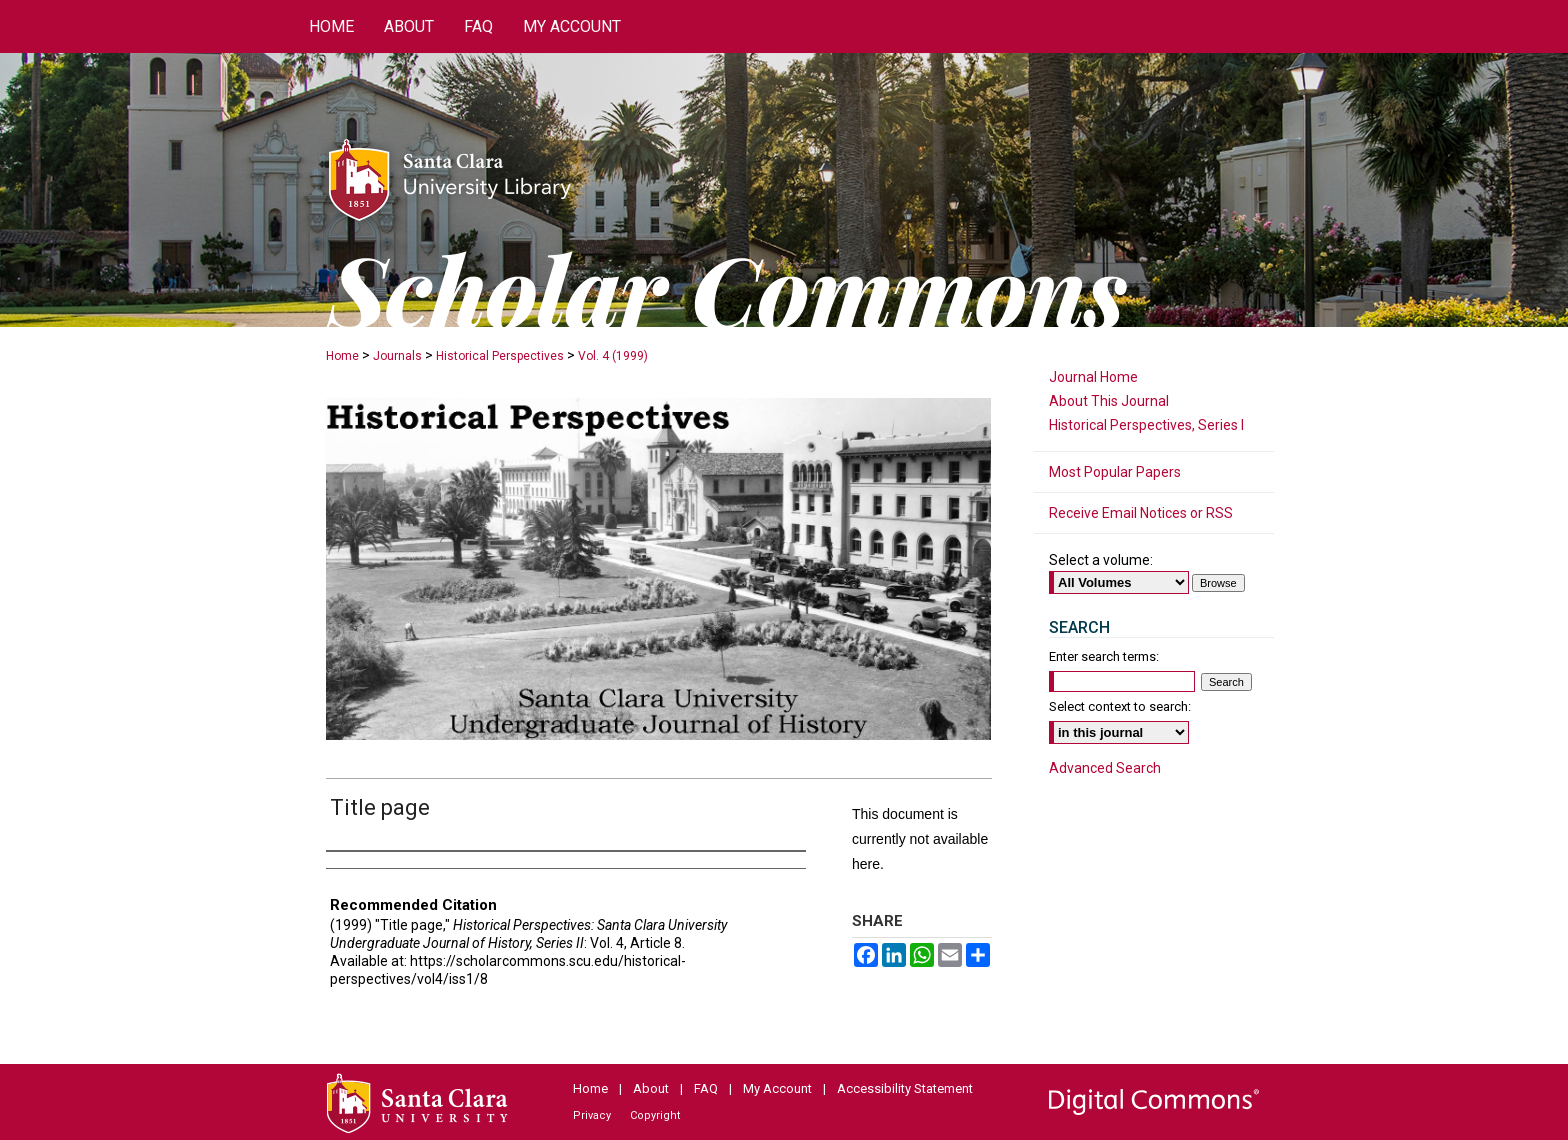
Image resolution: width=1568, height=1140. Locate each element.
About (651, 1088)
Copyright (655, 1115)
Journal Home (1093, 377)
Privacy (592, 1115)
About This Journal (1109, 401)
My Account (777, 1088)
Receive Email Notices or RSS (1141, 513)
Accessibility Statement (905, 1088)
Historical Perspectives (500, 356)
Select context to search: (1120, 706)
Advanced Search (1105, 768)
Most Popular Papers (1115, 472)
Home (342, 356)
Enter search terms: (1104, 656)
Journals (397, 356)
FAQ (706, 1088)
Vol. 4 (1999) (613, 356)
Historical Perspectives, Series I (1146, 425)
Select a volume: (1101, 560)
